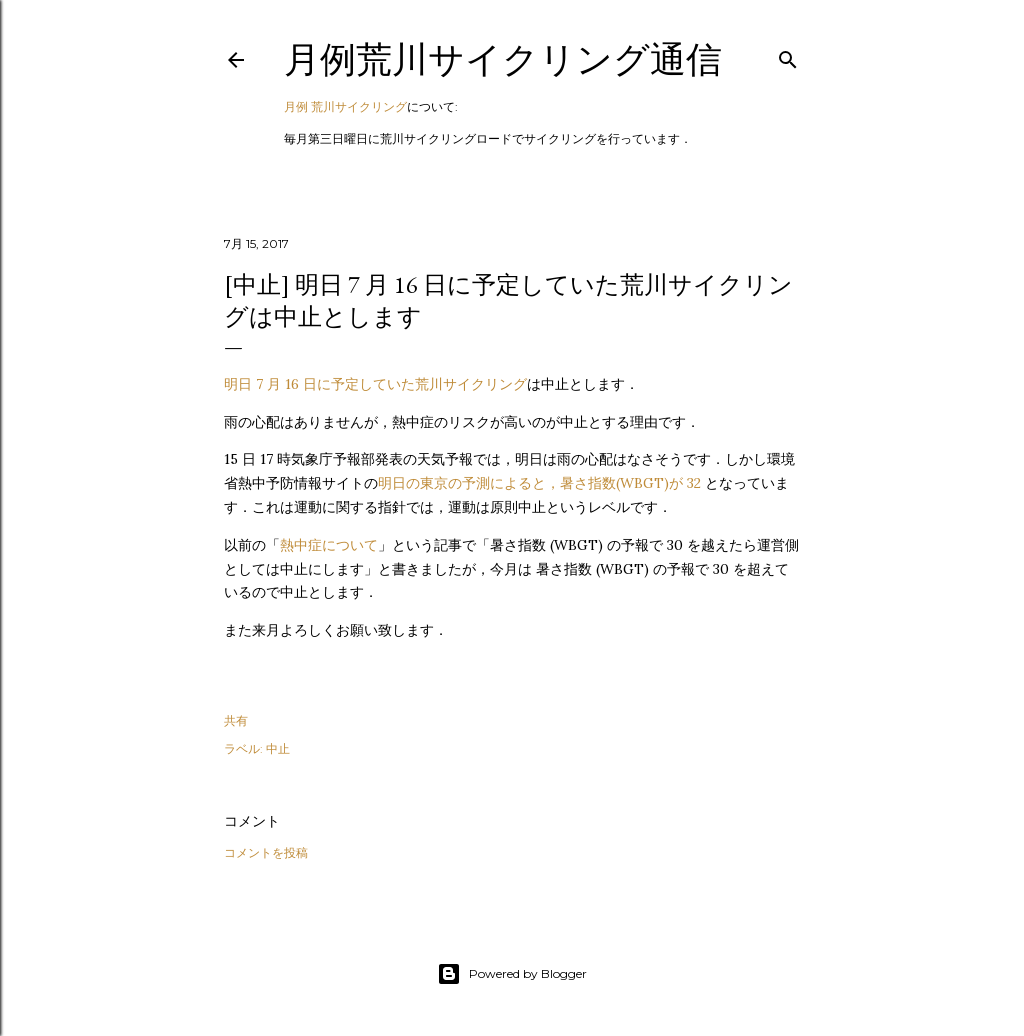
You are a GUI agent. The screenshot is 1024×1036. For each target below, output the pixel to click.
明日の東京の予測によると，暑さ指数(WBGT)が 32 (541, 483)
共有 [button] (236, 720)
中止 (278, 748)
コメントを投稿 (266, 852)
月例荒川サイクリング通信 (503, 59)
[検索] (788, 55)
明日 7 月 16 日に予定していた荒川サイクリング (375, 384)
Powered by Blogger (512, 974)
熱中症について (329, 545)
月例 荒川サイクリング (345, 106)
